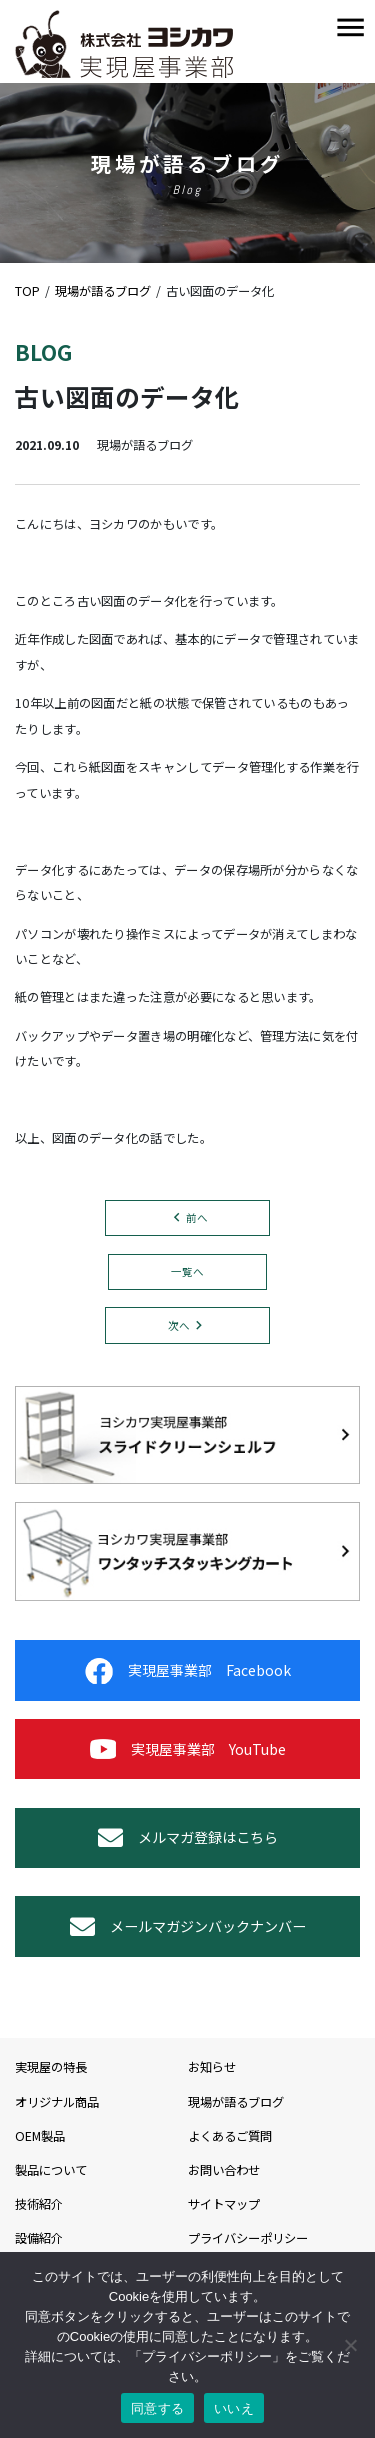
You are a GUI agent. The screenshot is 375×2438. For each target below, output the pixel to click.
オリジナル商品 (57, 2102)
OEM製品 (40, 2136)
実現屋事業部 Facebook (188, 1671)
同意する (157, 2408)
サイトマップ (224, 2204)
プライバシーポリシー (248, 2238)
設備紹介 (39, 2238)
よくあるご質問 (230, 2136)
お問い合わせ (224, 2170)
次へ (179, 1325)
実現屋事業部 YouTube (188, 1749)
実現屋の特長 (51, 2067)
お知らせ (212, 2067)
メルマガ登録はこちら (188, 1837)
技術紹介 (39, 2204)
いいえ (234, 2408)
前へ (197, 1217)
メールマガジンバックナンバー (188, 1926)
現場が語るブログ (236, 2102)
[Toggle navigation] (350, 28)
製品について (51, 2170)
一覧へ (187, 1271)
